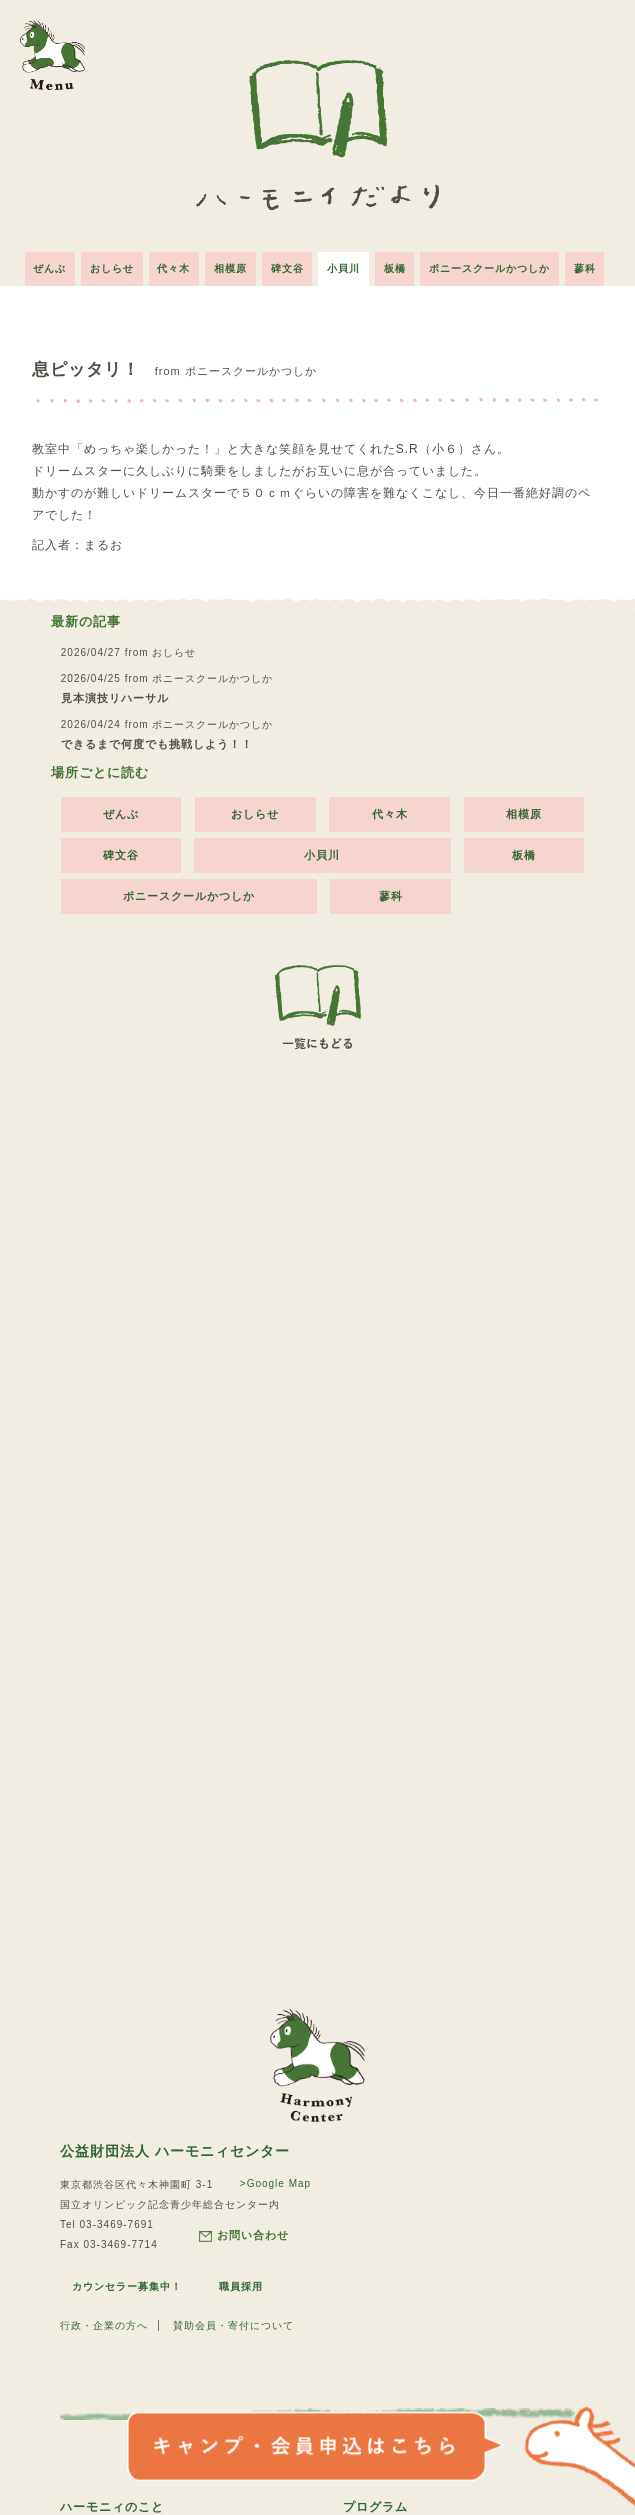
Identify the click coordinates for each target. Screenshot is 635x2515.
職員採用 (242, 2283)
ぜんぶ (40, 264)
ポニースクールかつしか (497, 264)
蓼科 (595, 264)
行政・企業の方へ (104, 2322)
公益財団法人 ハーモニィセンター (175, 2148)
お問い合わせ (244, 2232)
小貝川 (346, 264)
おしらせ (105, 264)
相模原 (228, 264)
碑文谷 (287, 264)
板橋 (400, 264)
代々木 (169, 264)
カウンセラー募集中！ (127, 2283)
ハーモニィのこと (112, 2504)
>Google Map (274, 2180)
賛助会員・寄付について (233, 2322)
